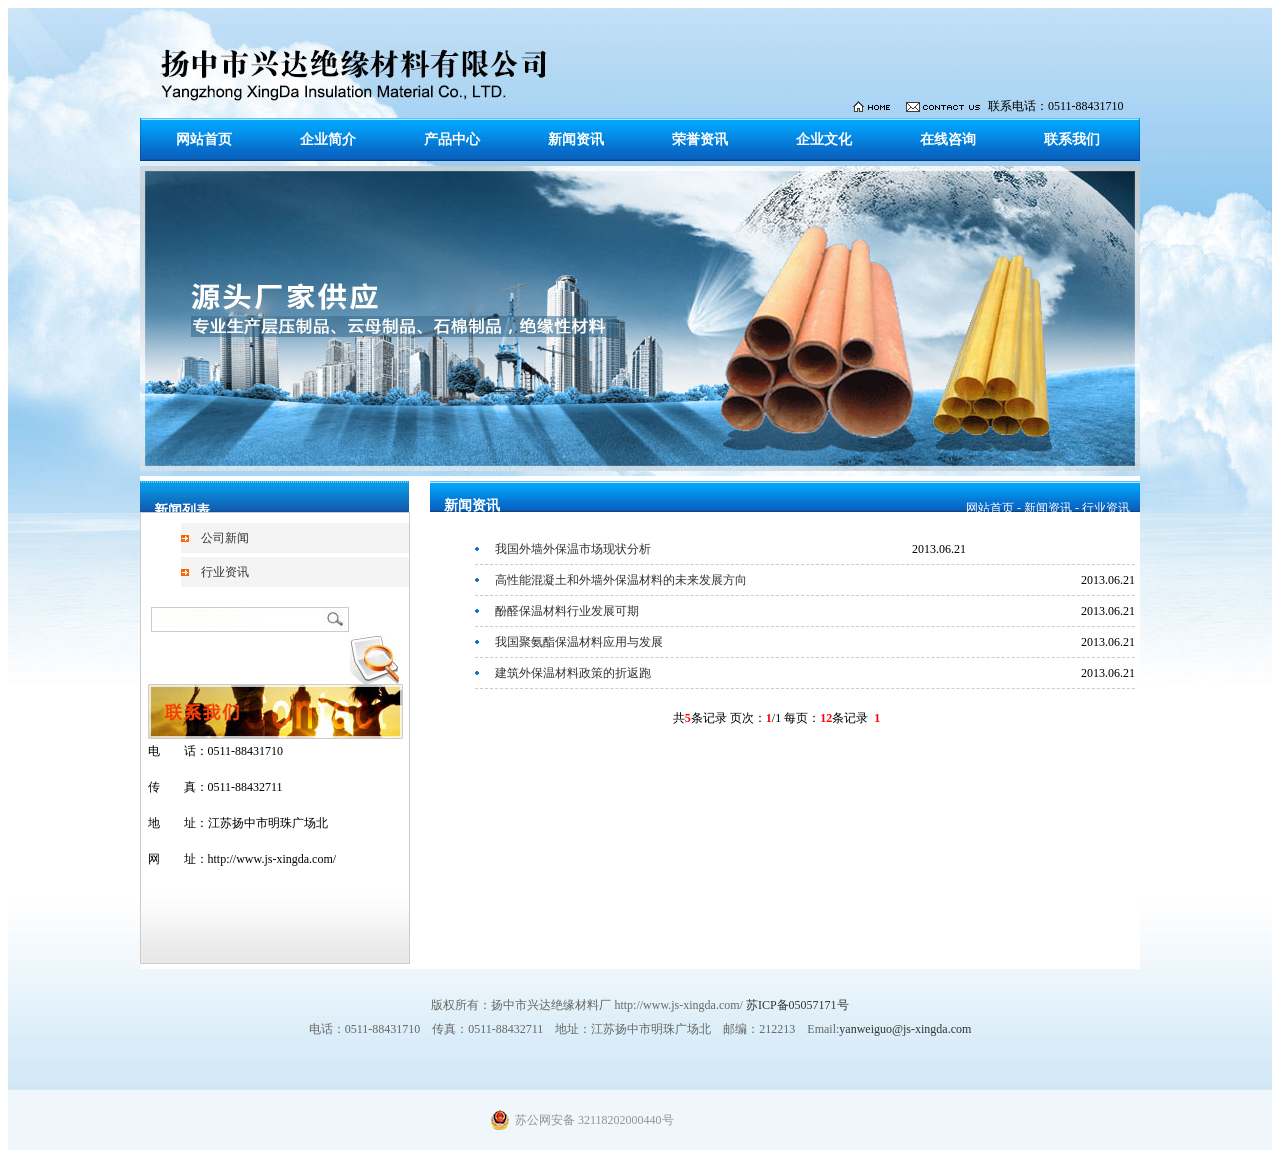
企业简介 (328, 139)
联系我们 (1072, 139)
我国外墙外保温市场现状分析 (573, 549)
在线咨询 (948, 139)
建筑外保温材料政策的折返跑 (573, 673)
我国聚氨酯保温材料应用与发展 (579, 642)
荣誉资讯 (700, 139)
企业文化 (824, 139)
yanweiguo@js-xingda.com (905, 1029)
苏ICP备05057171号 (797, 1005)
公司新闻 (225, 538)
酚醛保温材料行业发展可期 (567, 611)
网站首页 (204, 139)
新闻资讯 (576, 139)
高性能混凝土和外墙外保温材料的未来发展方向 (621, 580)
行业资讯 (225, 572)
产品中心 (452, 139)
